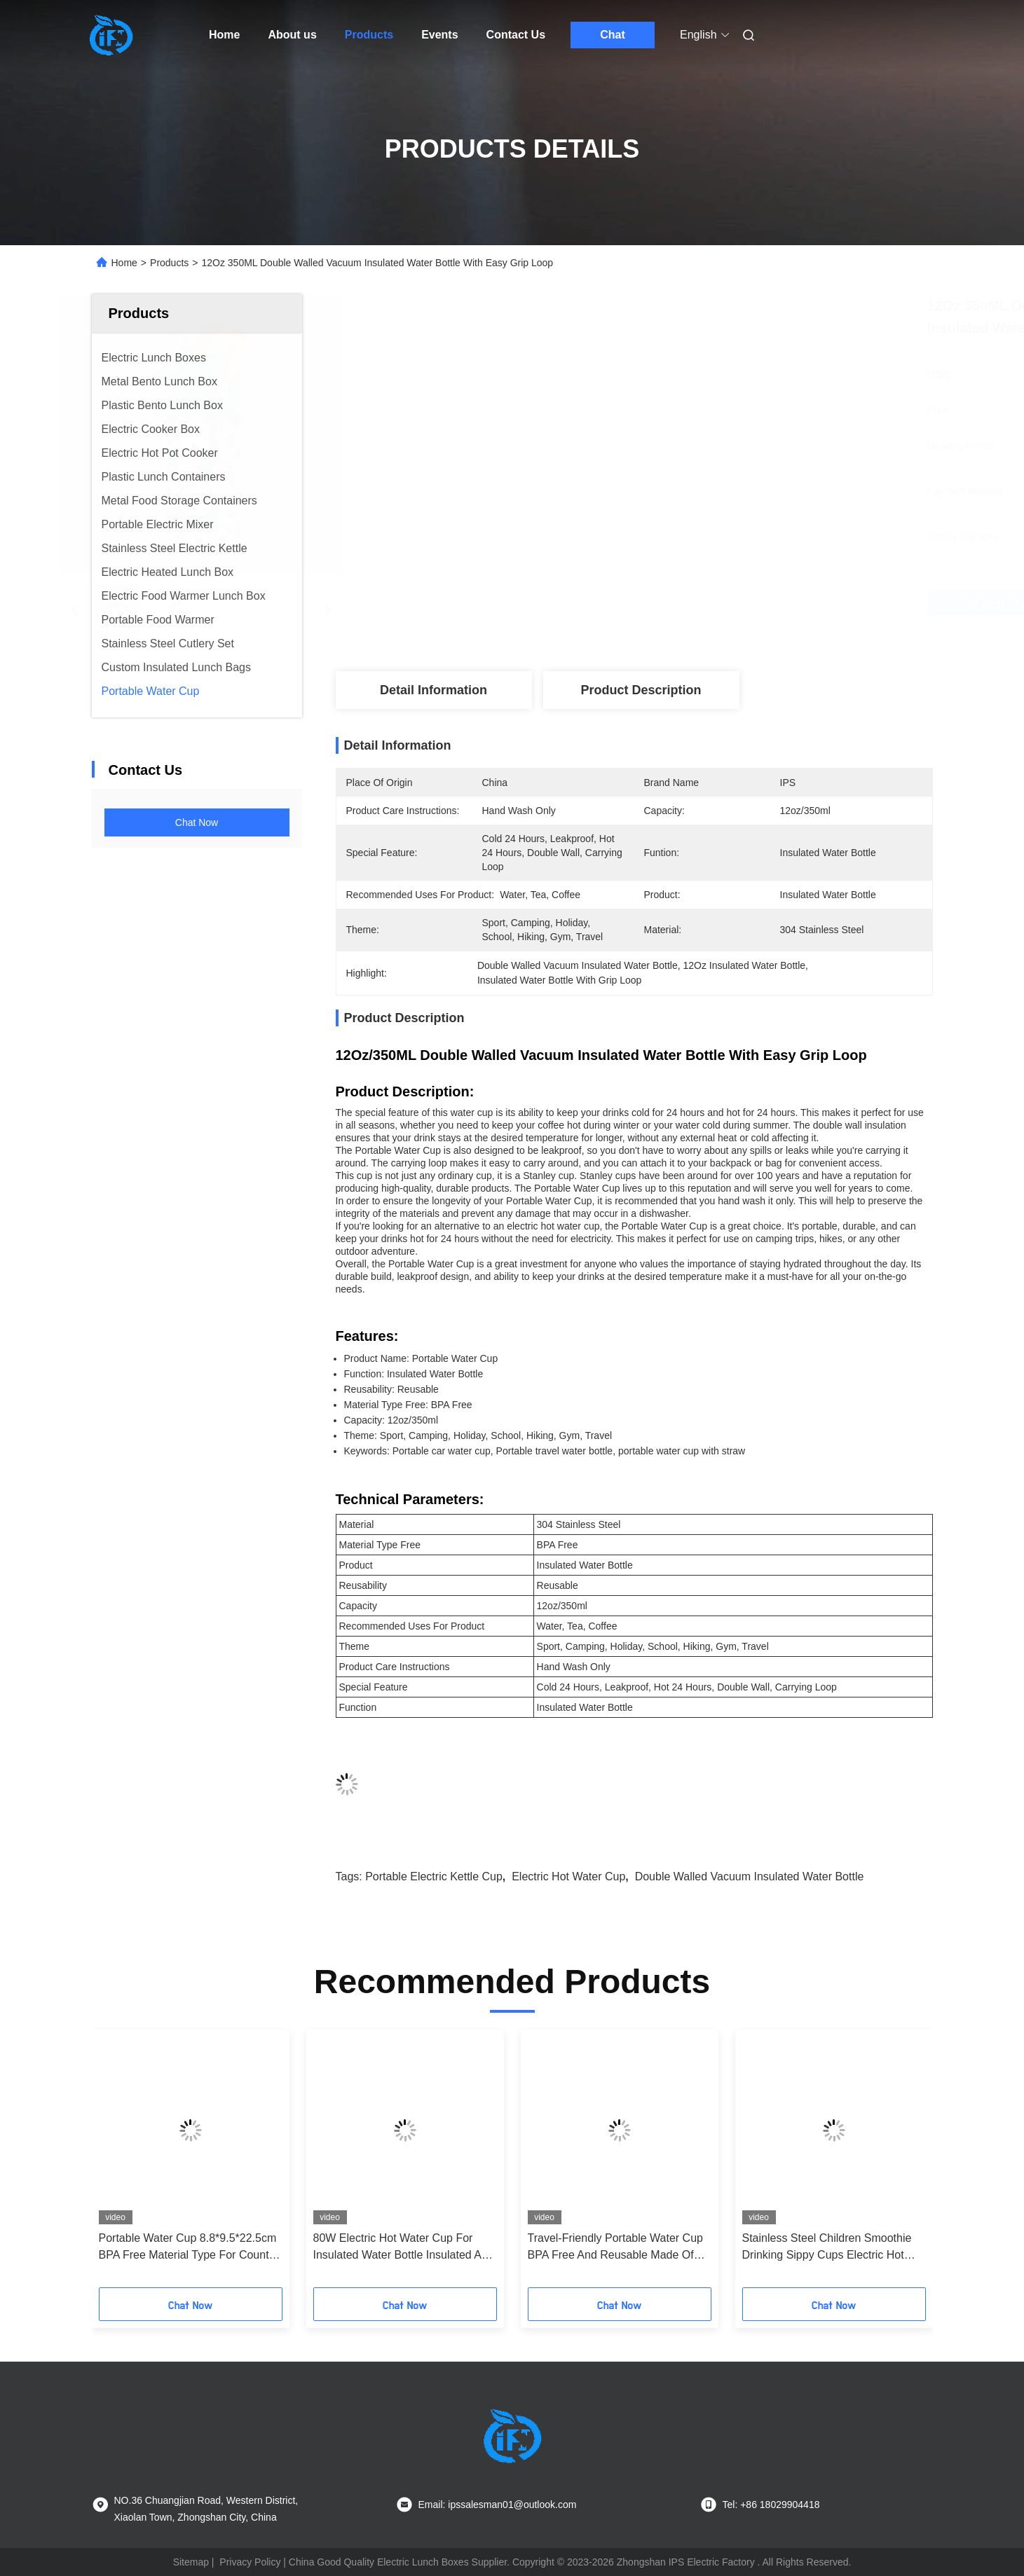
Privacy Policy (249, 2562)
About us (292, 35)
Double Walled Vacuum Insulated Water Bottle (749, 1876)
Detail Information (433, 690)
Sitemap (191, 2562)
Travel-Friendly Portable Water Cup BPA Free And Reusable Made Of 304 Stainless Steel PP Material (615, 2248)
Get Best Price (726, 603)
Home (224, 35)
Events (439, 35)
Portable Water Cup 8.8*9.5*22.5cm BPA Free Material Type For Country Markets (188, 2248)
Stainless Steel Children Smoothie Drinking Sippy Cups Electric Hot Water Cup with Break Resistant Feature (827, 2248)
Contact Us (515, 35)
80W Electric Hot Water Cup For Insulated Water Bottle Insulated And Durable (403, 2248)
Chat (612, 35)
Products (369, 35)
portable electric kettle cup (434, 1876)
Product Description (640, 690)
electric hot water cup (568, 1876)
